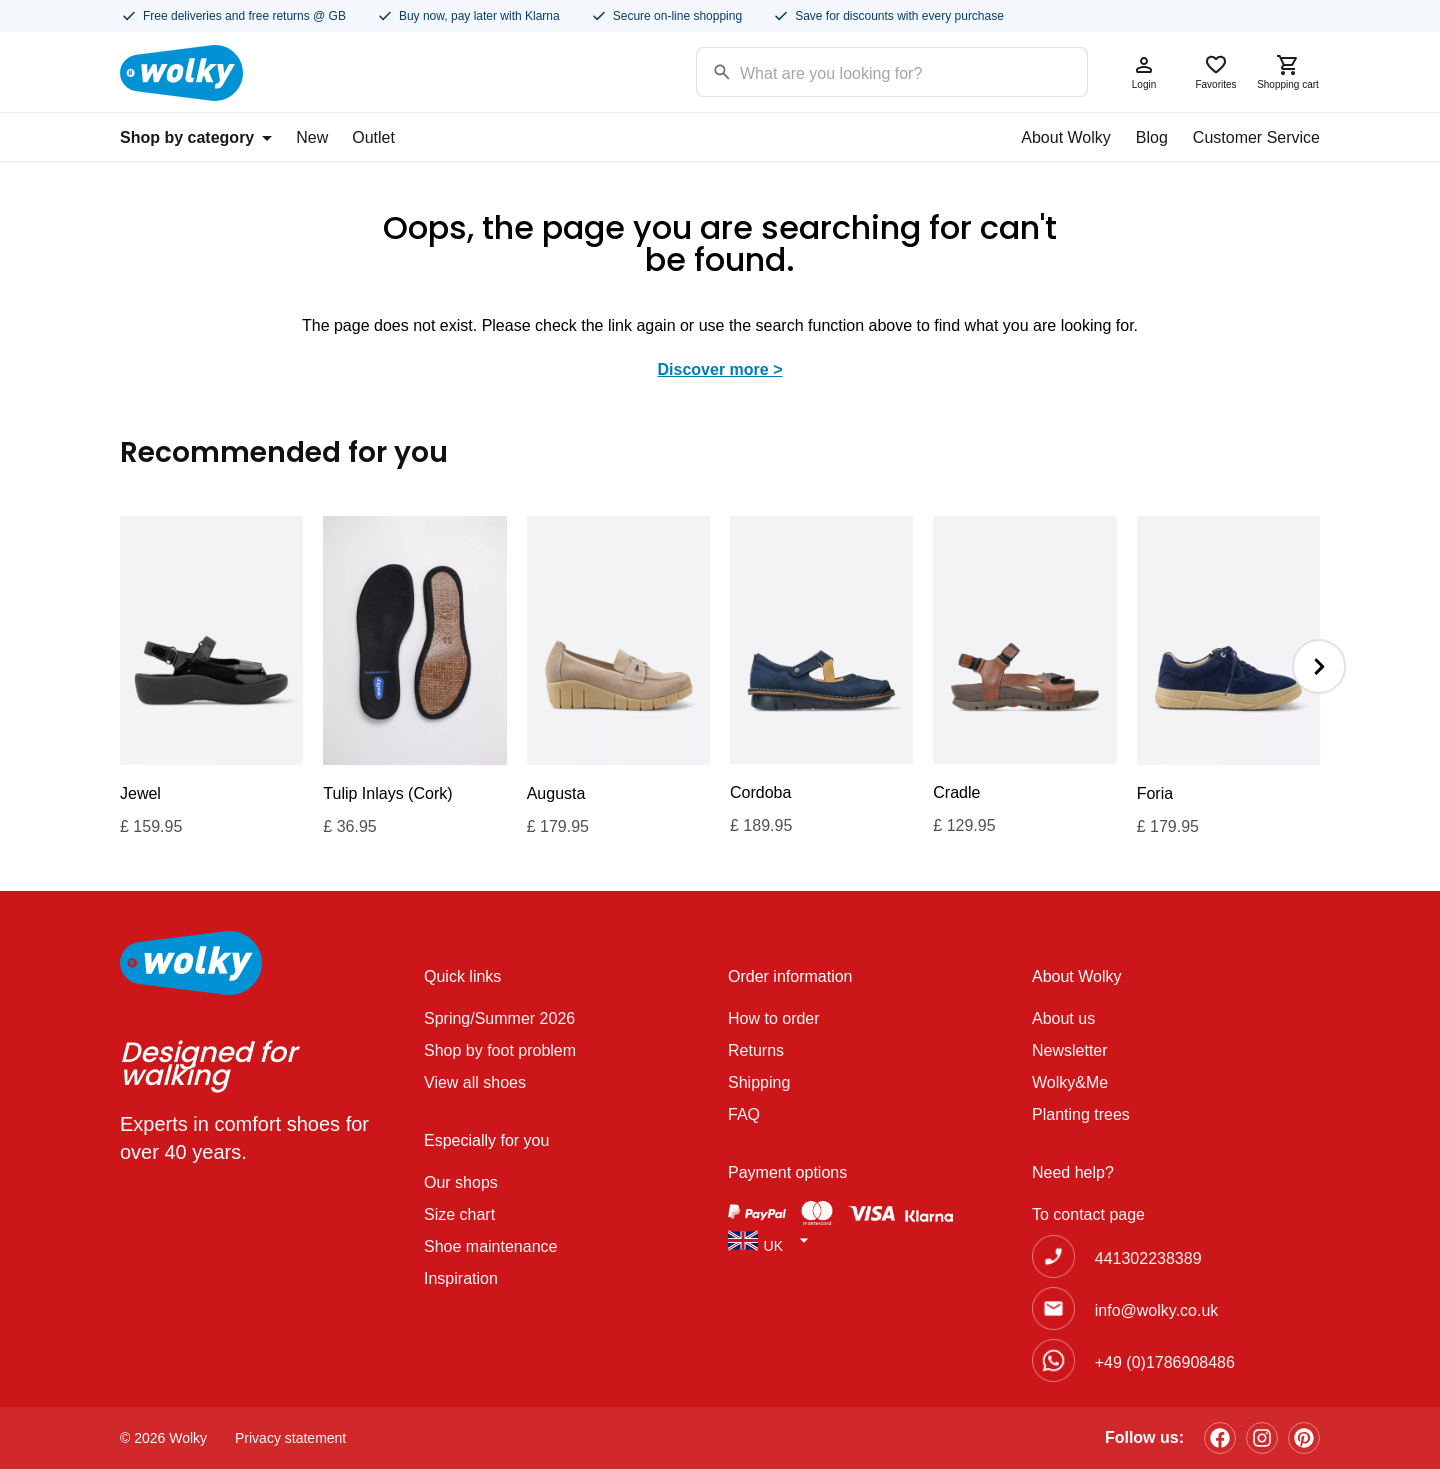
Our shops (461, 1182)
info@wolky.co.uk (1157, 1310)
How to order (774, 1018)
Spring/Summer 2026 (499, 1018)
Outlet (373, 137)
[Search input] (866, 70)
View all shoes (475, 1082)
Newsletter (1070, 1050)
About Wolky (1066, 137)
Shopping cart (1288, 71)
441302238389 (1148, 1258)
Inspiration (461, 1278)
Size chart (459, 1214)
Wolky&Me (1070, 1082)
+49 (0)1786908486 (1165, 1362)
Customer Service (1256, 137)
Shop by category (196, 137)
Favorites (1216, 71)
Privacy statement (290, 1438)
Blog (1152, 137)
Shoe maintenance (490, 1246)
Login (1144, 71)
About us (1063, 1018)
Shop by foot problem (500, 1050)
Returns (756, 1050)
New (312, 137)
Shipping (759, 1082)
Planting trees (1081, 1114)
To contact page (1088, 1214)
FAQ (744, 1114)
